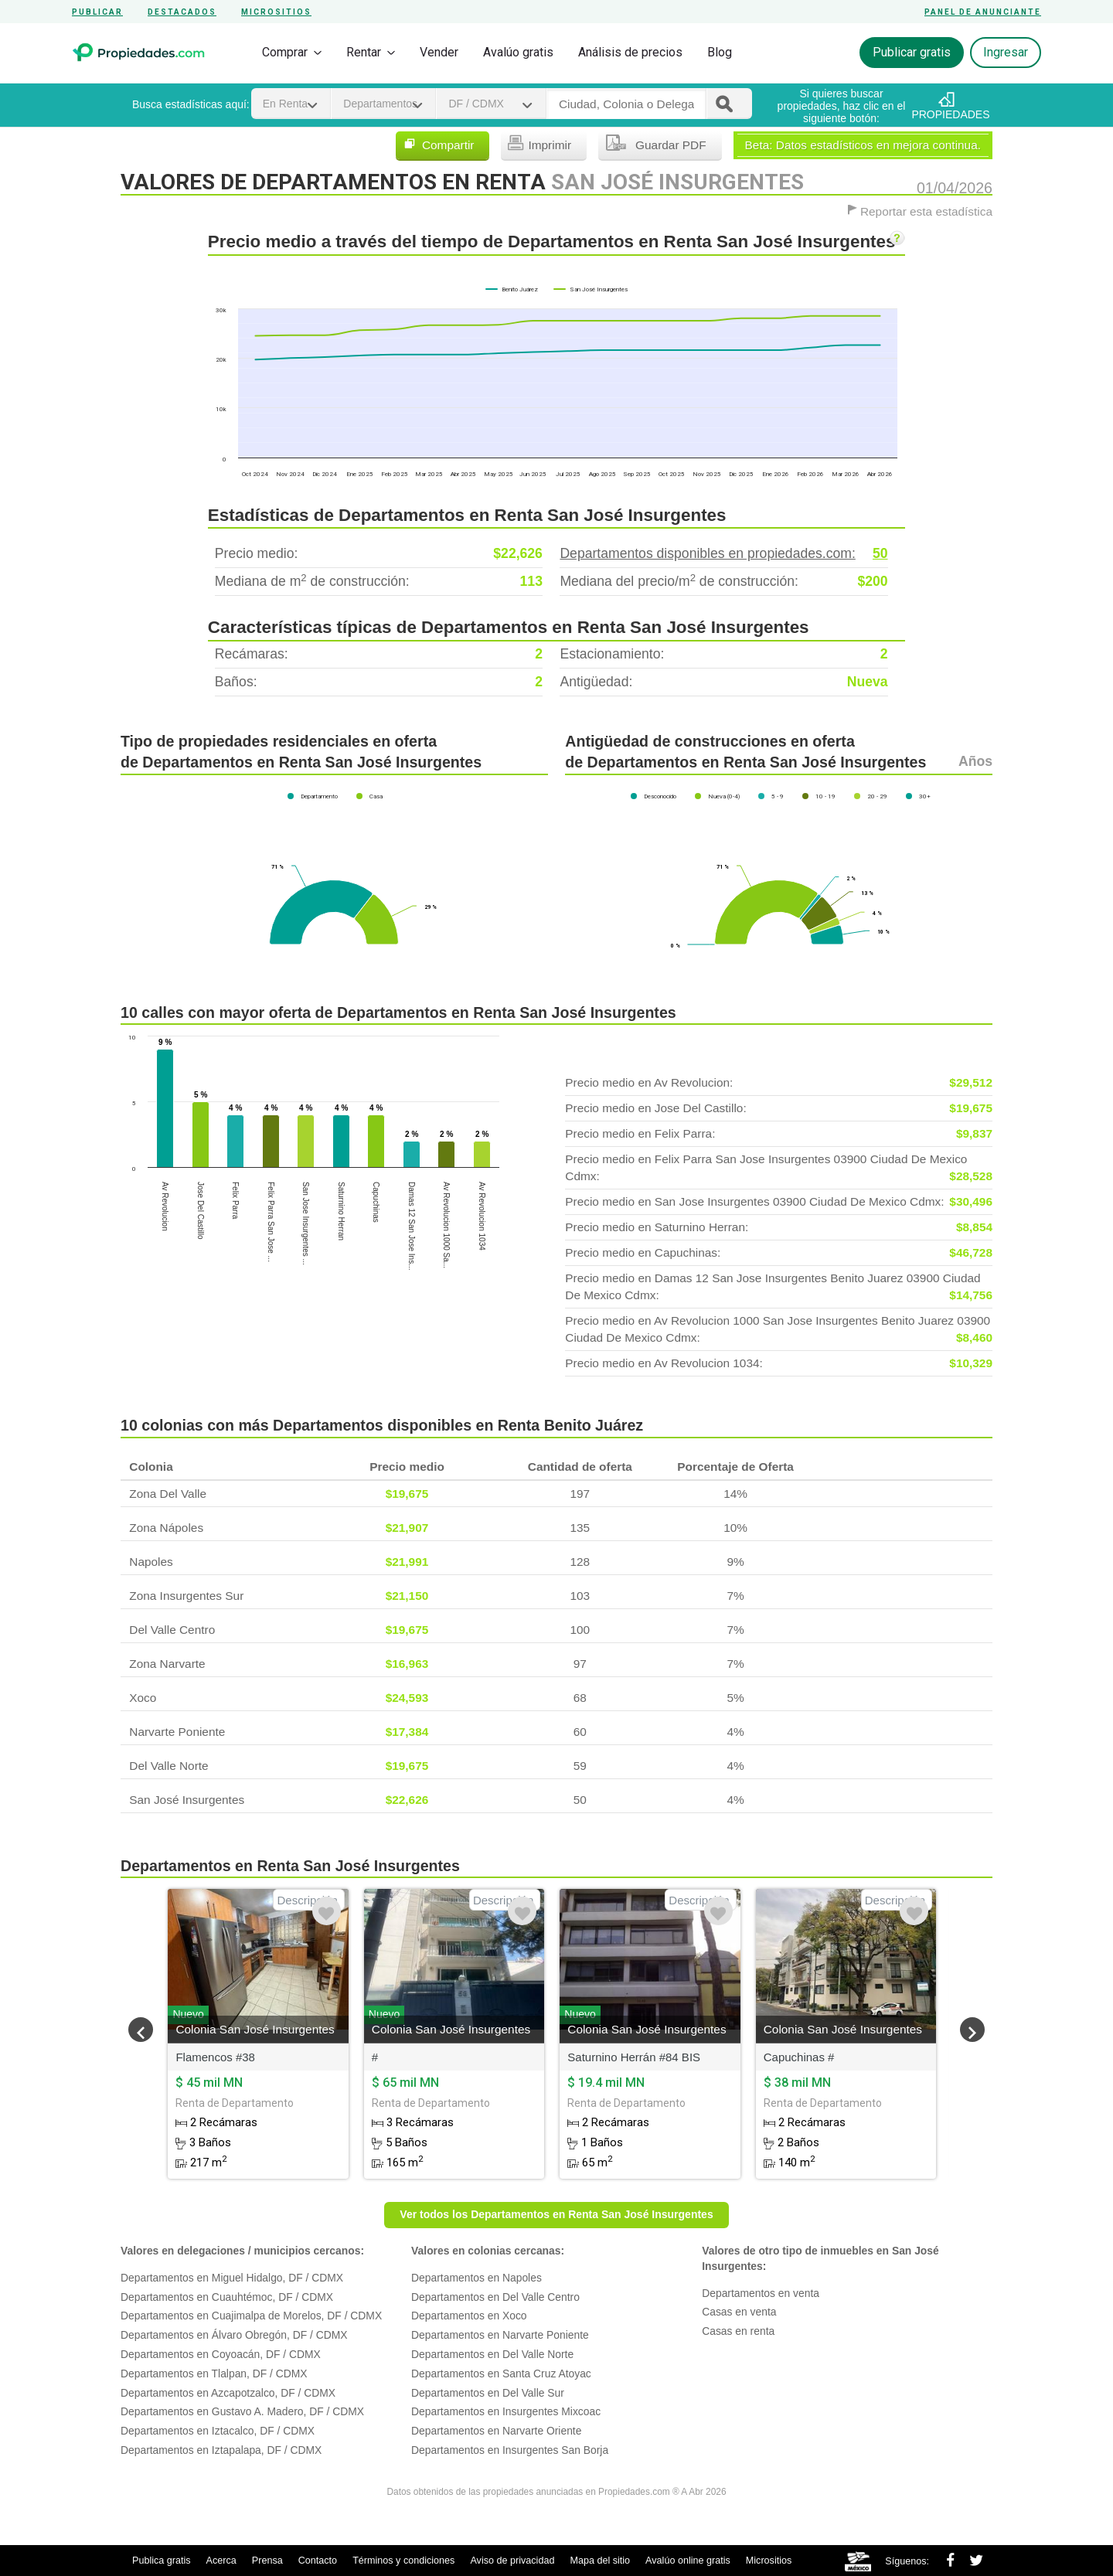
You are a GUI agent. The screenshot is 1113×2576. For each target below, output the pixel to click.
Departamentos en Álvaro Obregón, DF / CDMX (234, 2335)
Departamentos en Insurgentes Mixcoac (506, 2411)
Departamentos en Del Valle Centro (495, 2297)
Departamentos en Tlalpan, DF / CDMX (214, 2373)
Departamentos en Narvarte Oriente (496, 2431)
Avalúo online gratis (687, 2560)
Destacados (182, 12)
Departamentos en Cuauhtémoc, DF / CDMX (227, 2297)
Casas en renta (738, 2331)
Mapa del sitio (600, 2560)
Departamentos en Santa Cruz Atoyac (501, 2373)
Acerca (221, 2560)
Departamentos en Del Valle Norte (492, 2354)
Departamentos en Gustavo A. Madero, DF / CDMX (242, 2411)
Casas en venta (739, 2311)
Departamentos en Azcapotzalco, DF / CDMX (228, 2393)
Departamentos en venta (760, 2293)
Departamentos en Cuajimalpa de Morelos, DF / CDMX (251, 2315)
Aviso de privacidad (512, 2560)
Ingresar (1005, 52)
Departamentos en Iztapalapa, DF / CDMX (221, 2450)
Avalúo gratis (518, 52)
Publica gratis (161, 2560)
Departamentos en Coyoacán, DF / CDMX (221, 2354)
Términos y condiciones (403, 2560)
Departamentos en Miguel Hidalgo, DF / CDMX (232, 2277)
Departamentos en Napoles (476, 2277)
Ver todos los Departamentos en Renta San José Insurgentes (556, 2214)
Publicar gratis (912, 52)
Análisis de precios (630, 52)
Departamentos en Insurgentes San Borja (509, 2450)
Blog (719, 52)
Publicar (97, 12)
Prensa (267, 2560)
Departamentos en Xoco (468, 2315)
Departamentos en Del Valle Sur (487, 2393)
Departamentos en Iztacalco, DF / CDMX (218, 2431)
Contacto (317, 2560)
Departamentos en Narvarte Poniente (500, 2335)
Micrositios (276, 12)
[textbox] (626, 104)
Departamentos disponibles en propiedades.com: (723, 553)
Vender (439, 52)
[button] (140, 2029)
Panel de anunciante (982, 12)
